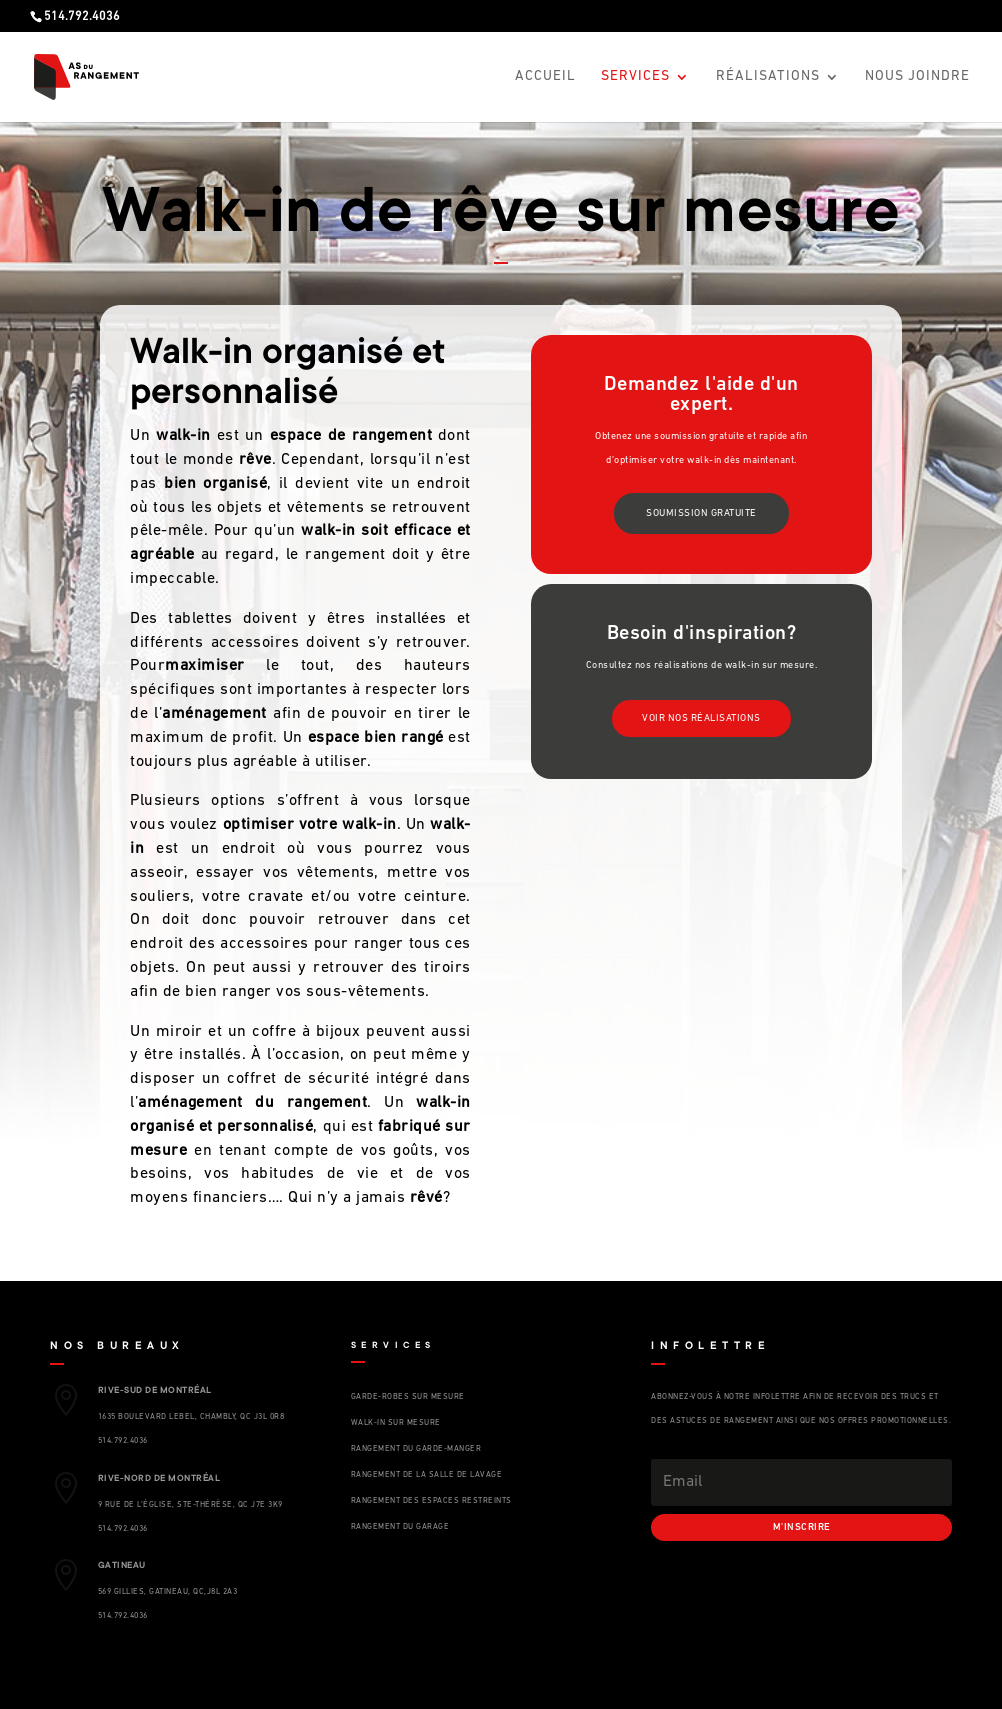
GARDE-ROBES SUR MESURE (408, 1397)
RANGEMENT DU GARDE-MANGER (416, 1449)
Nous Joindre (917, 77)
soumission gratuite (701, 513)
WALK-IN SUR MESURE (396, 1423)
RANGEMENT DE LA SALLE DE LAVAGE (427, 1475)
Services (635, 77)
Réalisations (768, 77)
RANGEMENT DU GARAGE (400, 1527)
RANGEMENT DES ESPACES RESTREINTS (431, 1501)
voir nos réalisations (701, 718)
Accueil (545, 77)
